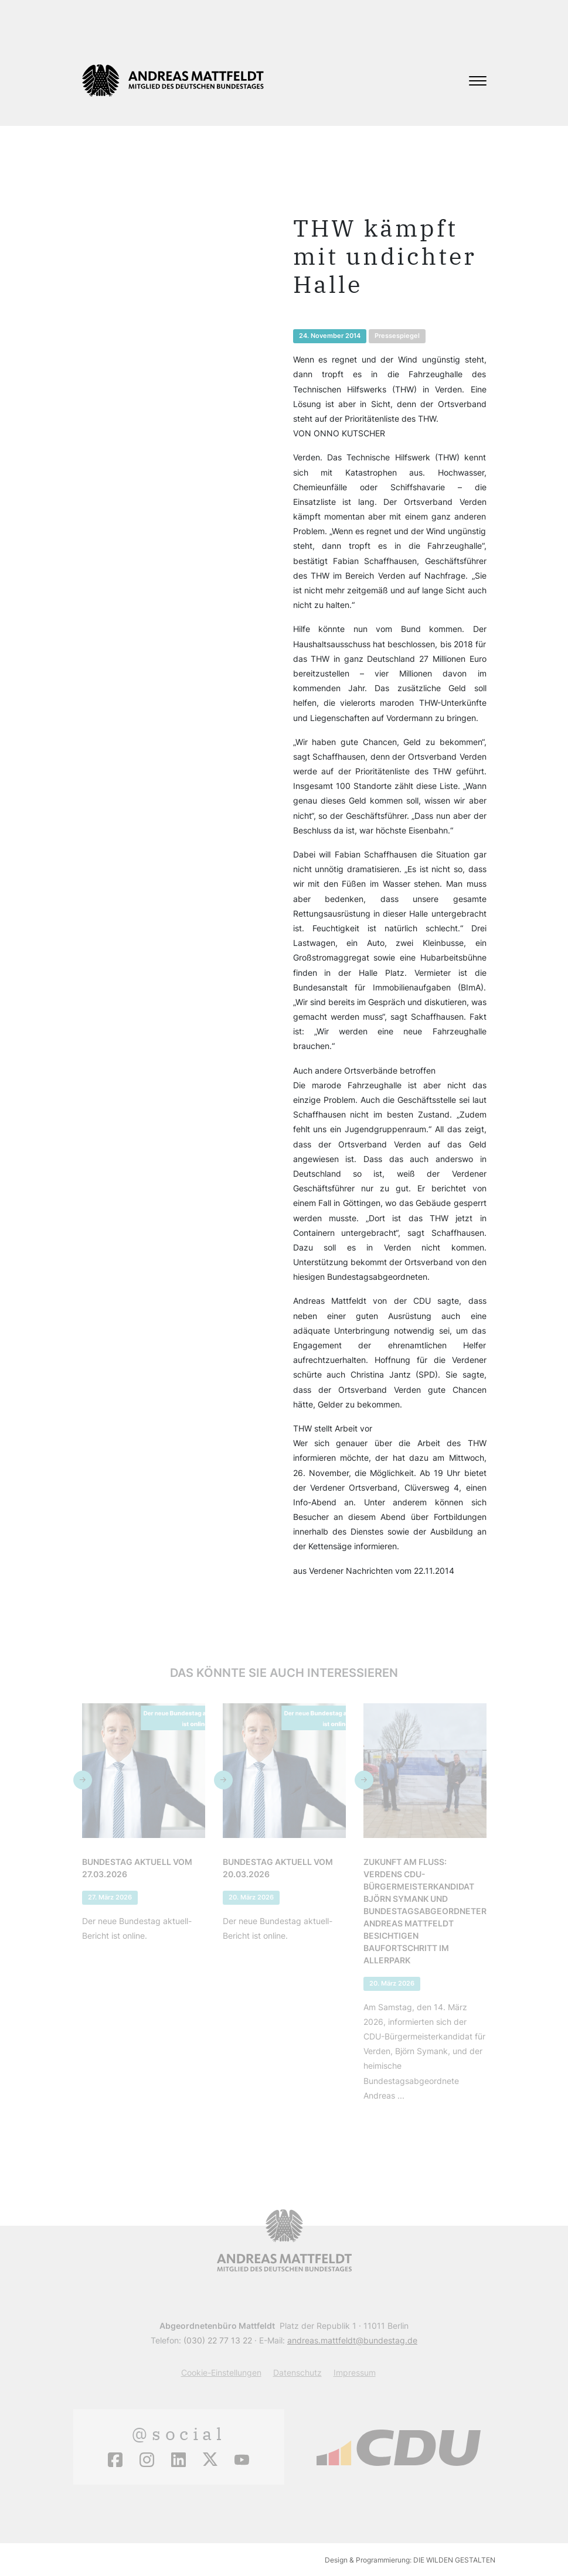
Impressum (355, 2372)
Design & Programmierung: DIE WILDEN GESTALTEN (410, 2559)
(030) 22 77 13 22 (217, 2340)
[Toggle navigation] (478, 81)
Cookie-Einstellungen (221, 2372)
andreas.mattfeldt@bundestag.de (352, 2340)
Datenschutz (297, 2372)
